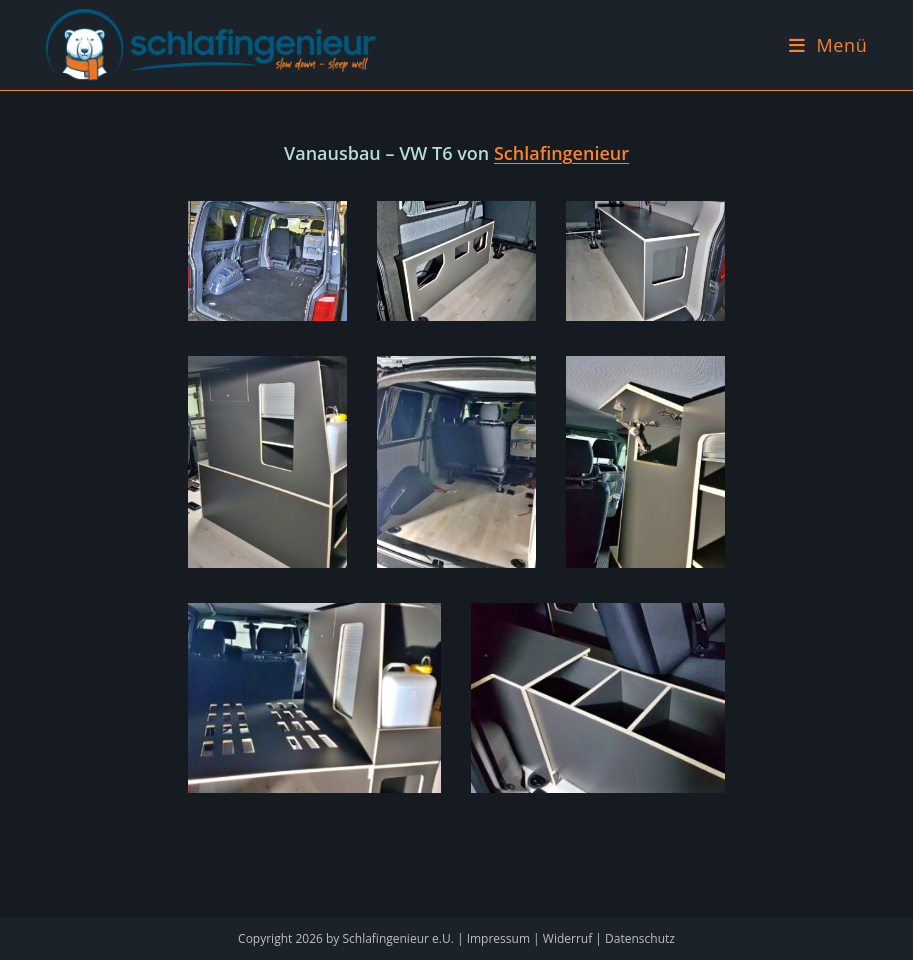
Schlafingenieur (561, 153)
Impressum (498, 938)
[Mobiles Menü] (828, 45)
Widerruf (567, 938)
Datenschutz (640, 938)
